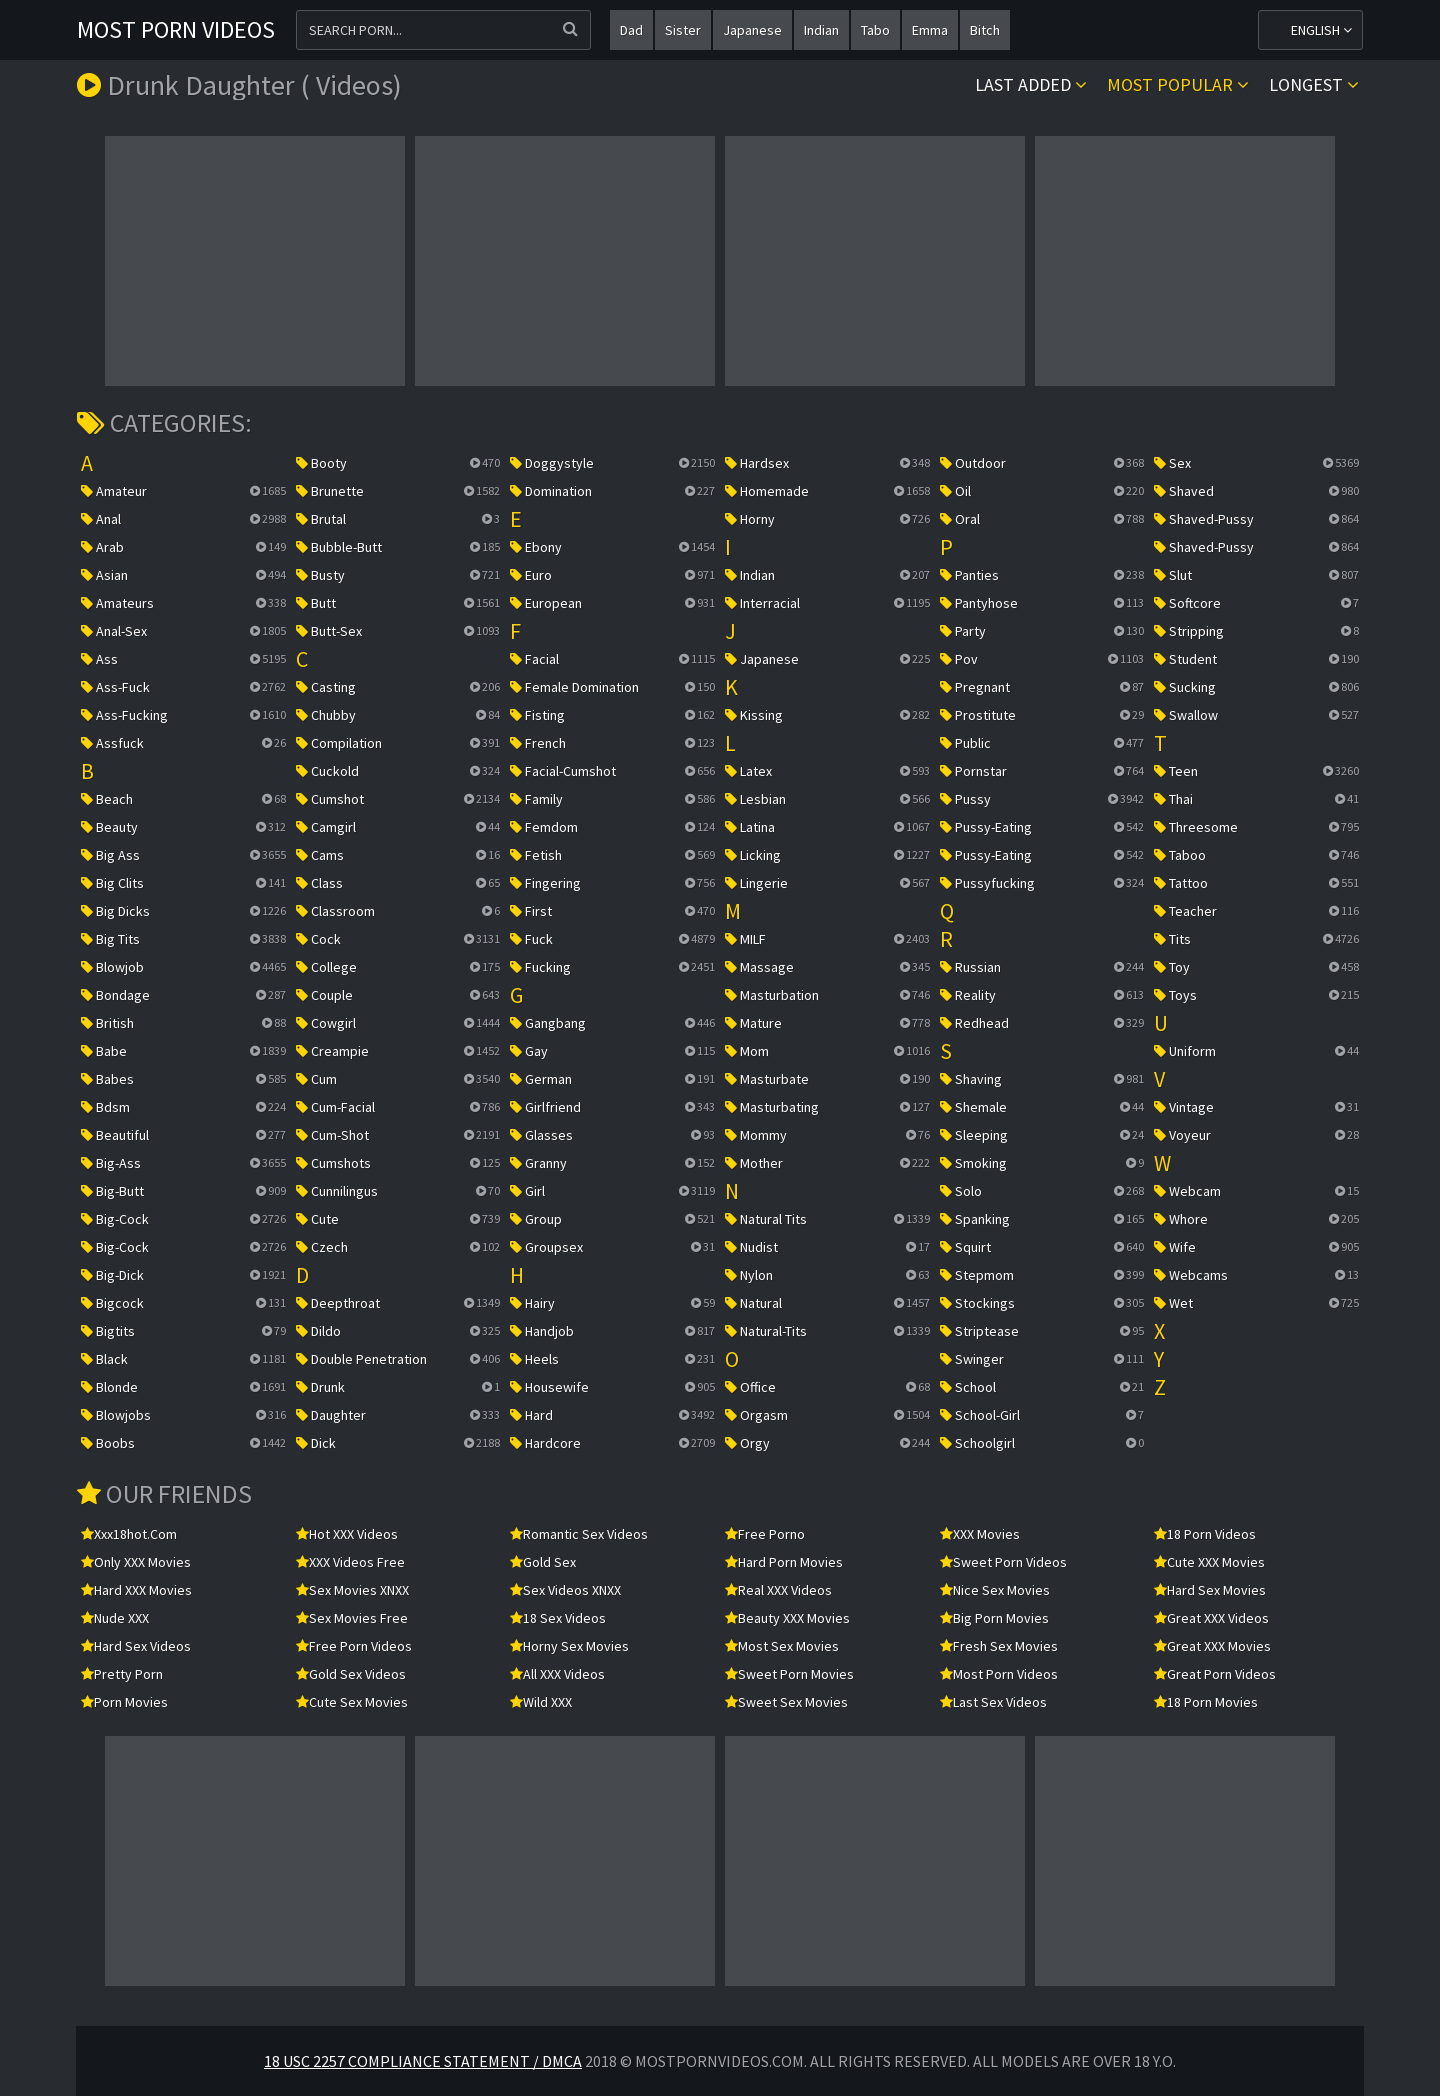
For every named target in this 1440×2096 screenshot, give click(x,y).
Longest (1314, 84)
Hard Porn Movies (784, 1562)
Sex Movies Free (352, 1618)
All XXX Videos (557, 1674)
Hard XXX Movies (136, 1590)
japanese (752, 30)
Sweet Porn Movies (789, 1674)
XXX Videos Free (350, 1562)
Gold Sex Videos (351, 1674)
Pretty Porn (122, 1674)
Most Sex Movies (782, 1646)
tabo (875, 30)
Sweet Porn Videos (1003, 1562)
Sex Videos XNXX (565, 1590)
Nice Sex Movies (995, 1590)
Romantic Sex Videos (579, 1534)
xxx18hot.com (129, 1534)
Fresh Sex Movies (999, 1646)
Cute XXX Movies (1209, 1562)
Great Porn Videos (1215, 1674)
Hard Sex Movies (1210, 1590)
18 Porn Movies (1206, 1702)
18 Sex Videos (558, 1618)
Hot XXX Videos (347, 1534)
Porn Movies (124, 1702)
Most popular (1178, 84)
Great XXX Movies (1212, 1646)
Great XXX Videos (1211, 1618)
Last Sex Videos (993, 1702)
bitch (985, 30)
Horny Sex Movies (569, 1646)
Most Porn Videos (176, 29)
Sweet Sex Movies (786, 1702)
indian (821, 30)
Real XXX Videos (778, 1590)
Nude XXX (115, 1618)
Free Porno (765, 1534)
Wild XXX (541, 1702)
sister (683, 30)
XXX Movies (980, 1534)
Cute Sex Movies (352, 1702)
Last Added (1031, 84)
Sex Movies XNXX (352, 1590)
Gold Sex (543, 1562)
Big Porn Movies (994, 1618)
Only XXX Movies (136, 1562)
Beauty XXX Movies (787, 1618)
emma (930, 30)
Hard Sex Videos (136, 1646)
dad (631, 30)
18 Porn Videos (1205, 1534)
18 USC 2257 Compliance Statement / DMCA (423, 2061)
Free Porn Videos (354, 1646)
